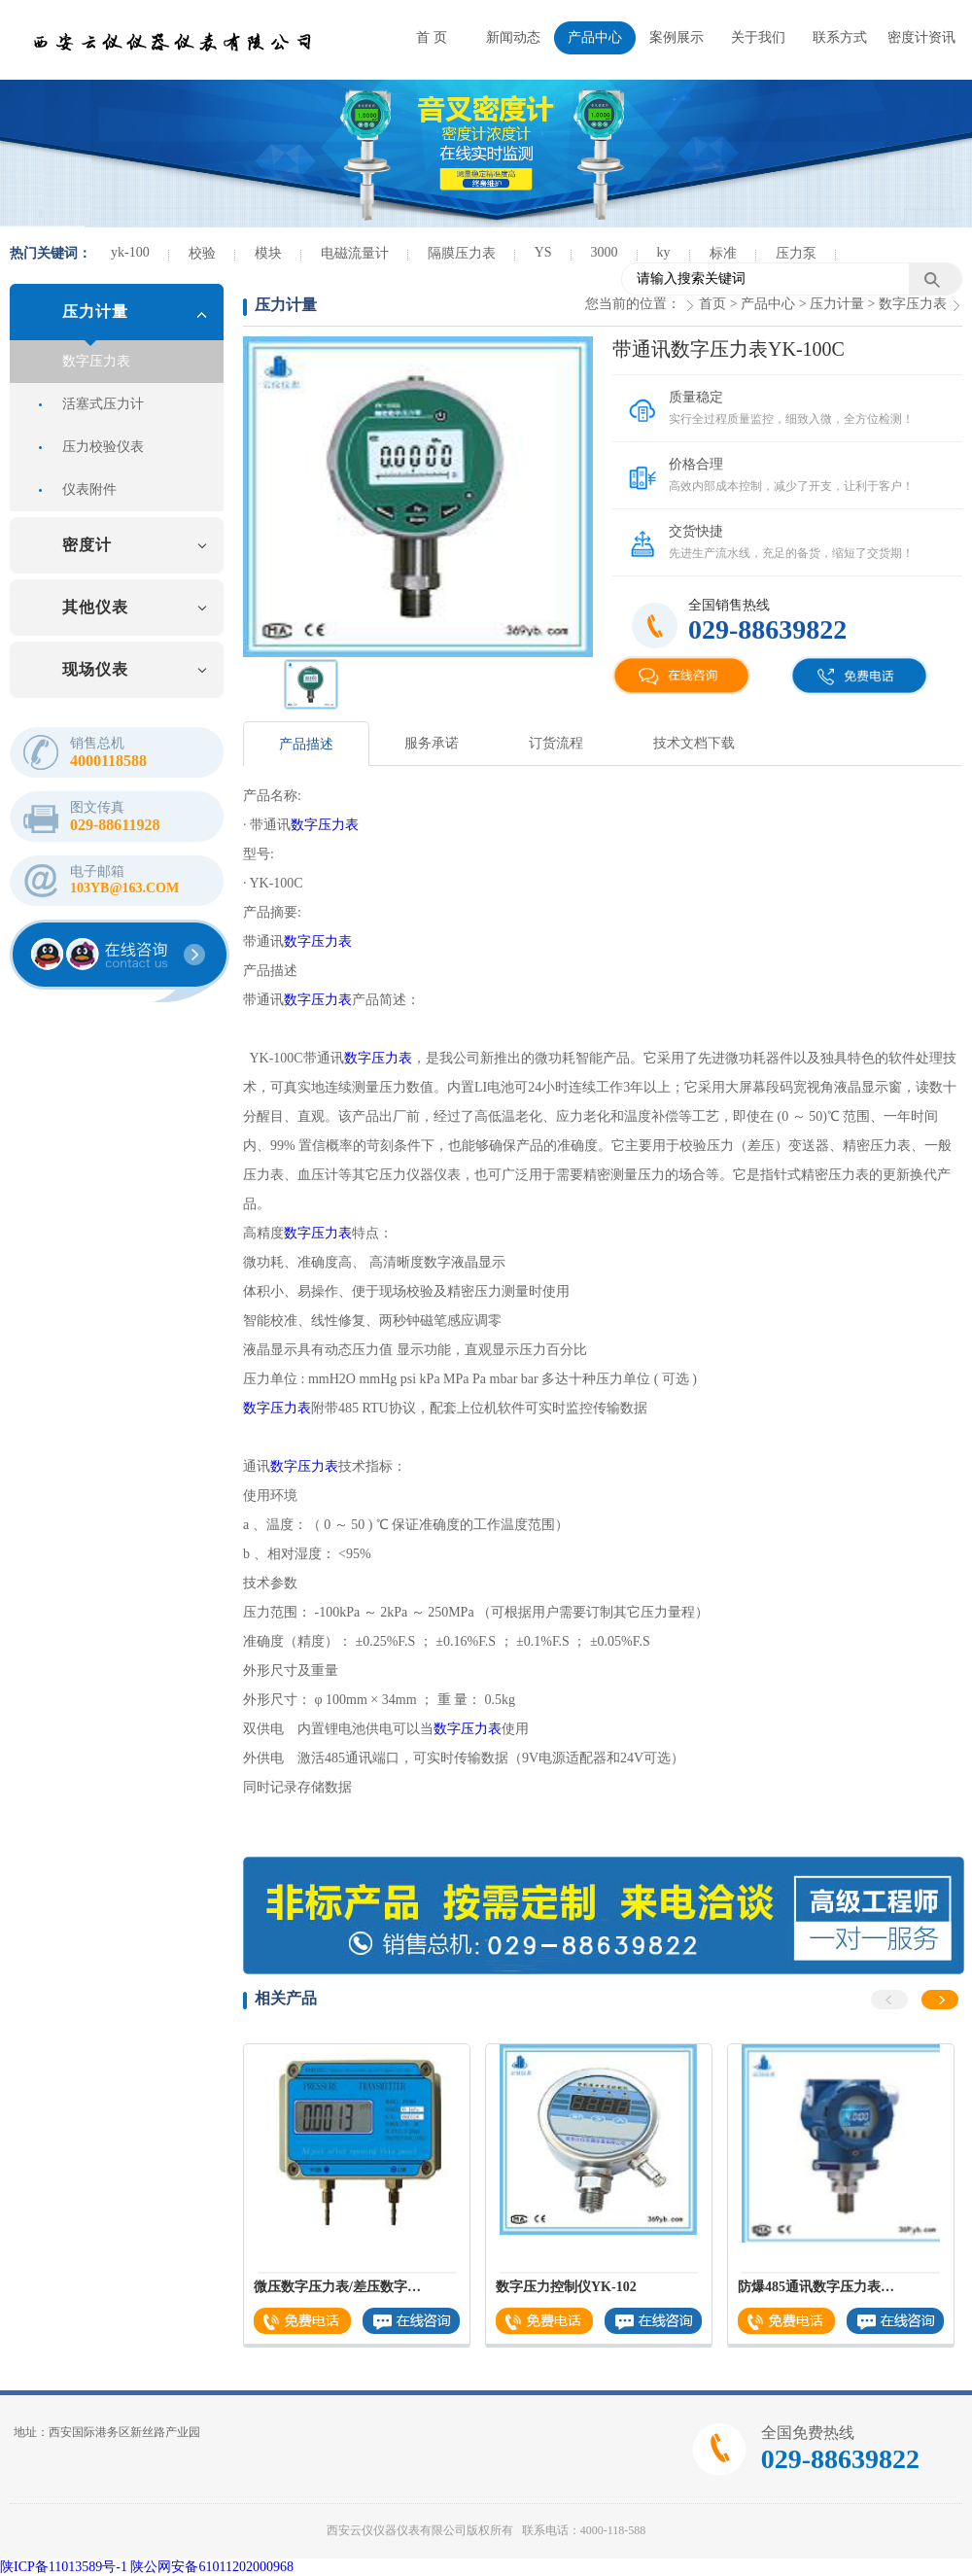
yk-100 (130, 252)
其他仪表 (95, 607)
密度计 (87, 545)
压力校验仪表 (103, 446)
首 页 (431, 37)
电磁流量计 (355, 253)
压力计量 (95, 311)
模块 (268, 253)
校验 (202, 253)
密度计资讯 (921, 37)
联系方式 (840, 37)
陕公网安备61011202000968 (211, 2566)
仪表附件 (89, 489)
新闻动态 (513, 37)
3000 (604, 252)
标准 (723, 253)
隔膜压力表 (462, 253)
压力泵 (796, 253)
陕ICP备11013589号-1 (63, 2566)
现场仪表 (95, 669)
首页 (712, 303)
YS (543, 252)
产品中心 (595, 37)
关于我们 (758, 37)
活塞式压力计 (103, 404)
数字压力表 (96, 361)
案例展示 (676, 37)
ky (664, 252)
